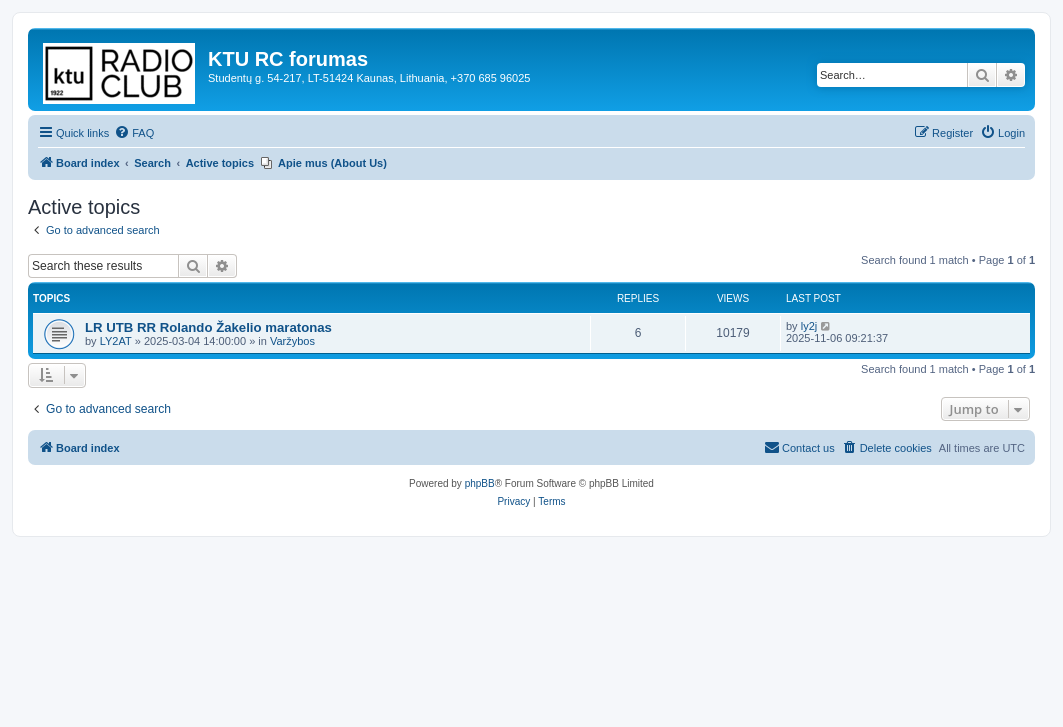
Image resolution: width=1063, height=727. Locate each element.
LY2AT (116, 341)
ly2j (809, 326)
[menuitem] (134, 133)
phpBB (480, 483)
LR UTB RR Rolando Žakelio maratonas (208, 327)
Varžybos (292, 341)
